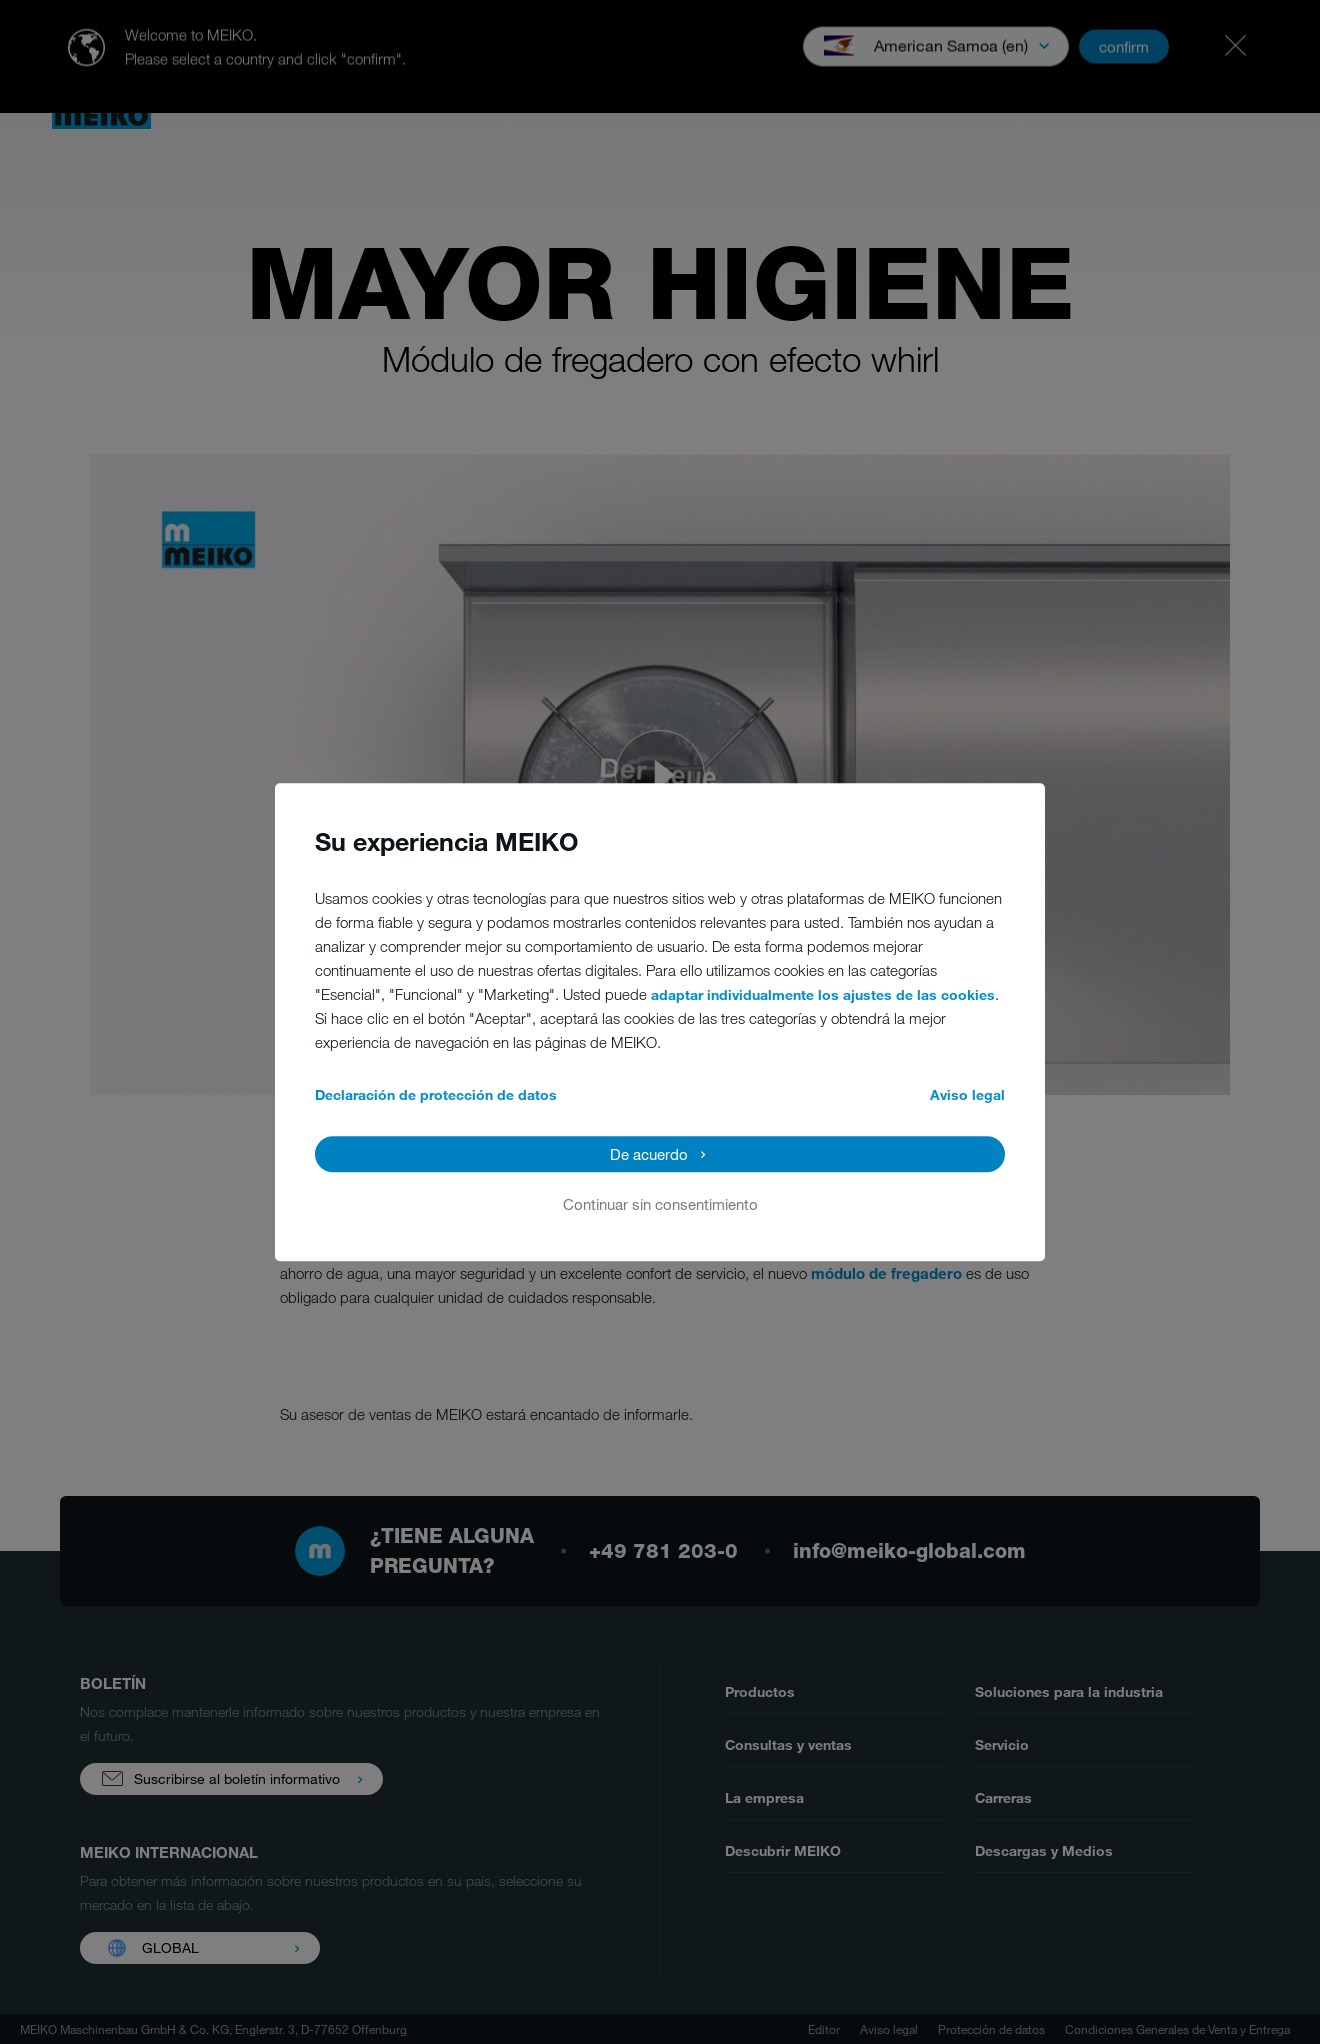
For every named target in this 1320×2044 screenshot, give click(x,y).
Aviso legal (967, 1094)
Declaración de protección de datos (436, 1094)
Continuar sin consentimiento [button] (660, 1204)
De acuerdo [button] (649, 1154)
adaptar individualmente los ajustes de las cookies (823, 994)
